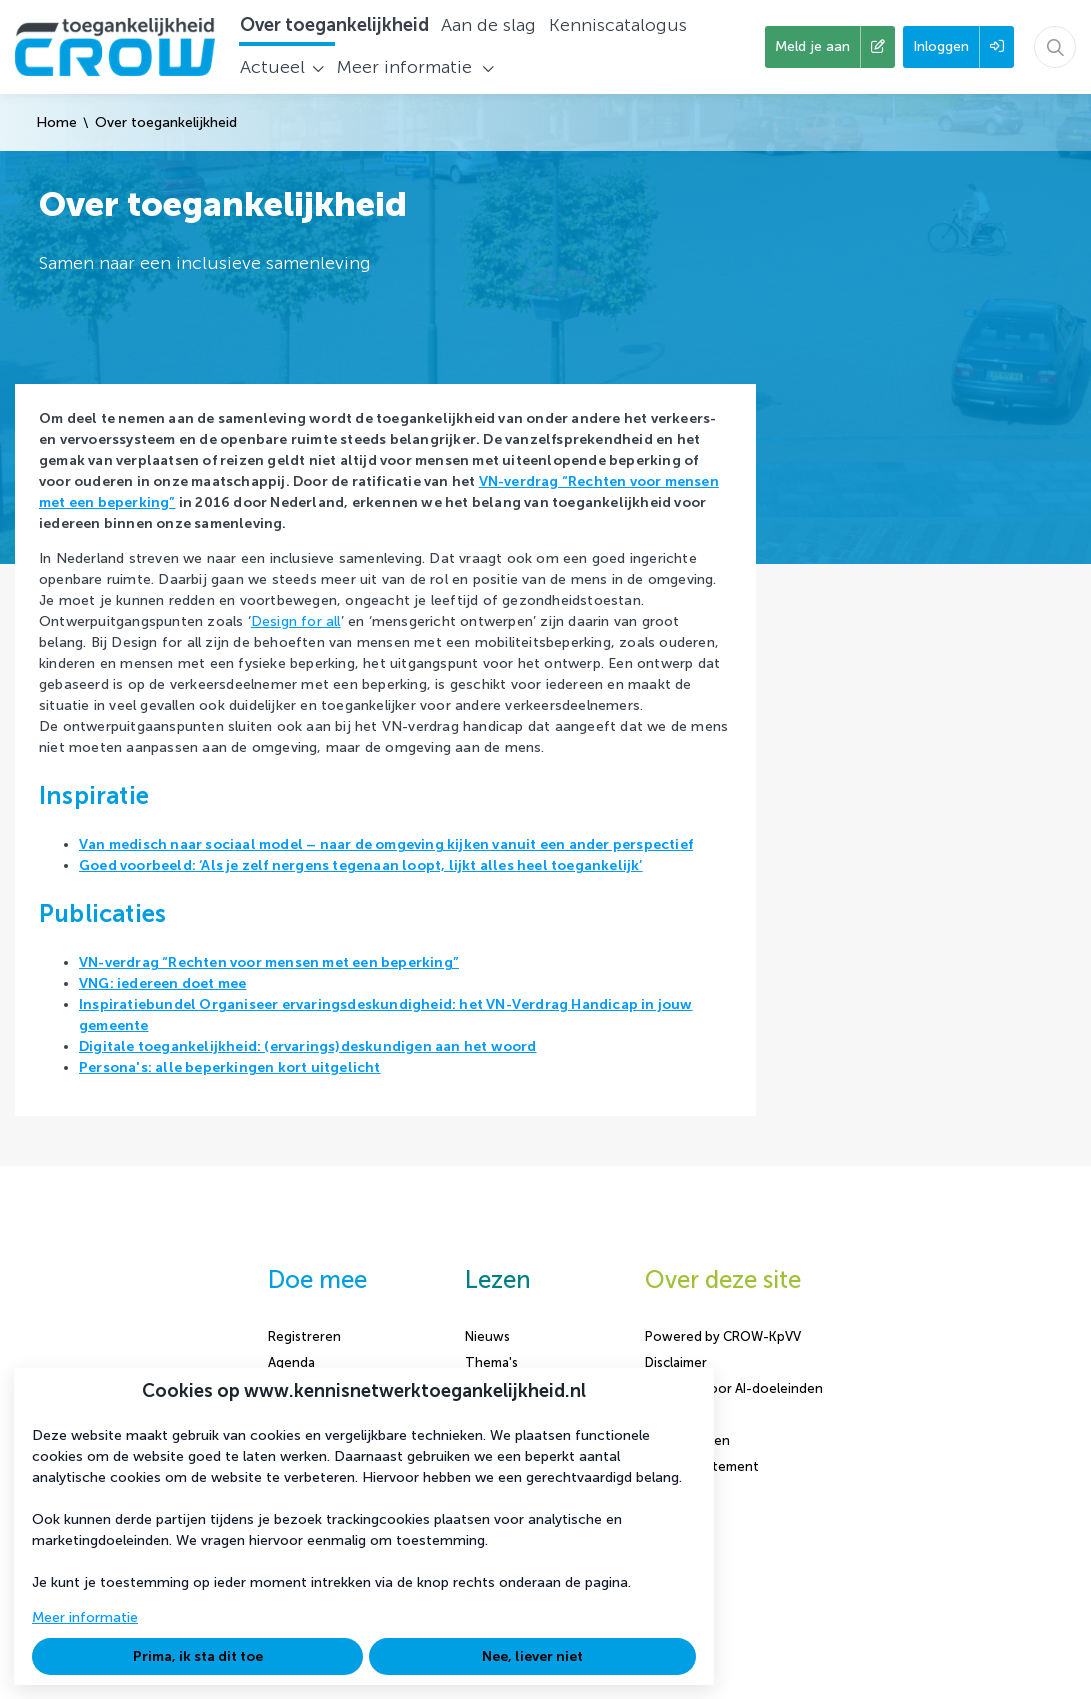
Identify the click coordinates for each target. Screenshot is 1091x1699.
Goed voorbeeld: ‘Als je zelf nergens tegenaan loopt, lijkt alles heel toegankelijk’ (361, 865)
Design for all (296, 621)
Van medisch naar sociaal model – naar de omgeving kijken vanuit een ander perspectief (386, 844)
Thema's (491, 1362)
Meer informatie (85, 1617)
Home (56, 122)
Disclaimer (676, 1362)
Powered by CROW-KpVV (723, 1336)
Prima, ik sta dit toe (198, 1656)
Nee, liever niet (532, 1656)
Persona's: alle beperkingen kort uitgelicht (230, 1067)
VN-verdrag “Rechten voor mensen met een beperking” (269, 962)
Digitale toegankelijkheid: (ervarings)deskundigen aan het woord (308, 1046)
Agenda (291, 1362)
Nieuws (487, 1336)
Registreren (304, 1336)
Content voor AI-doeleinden (734, 1388)
